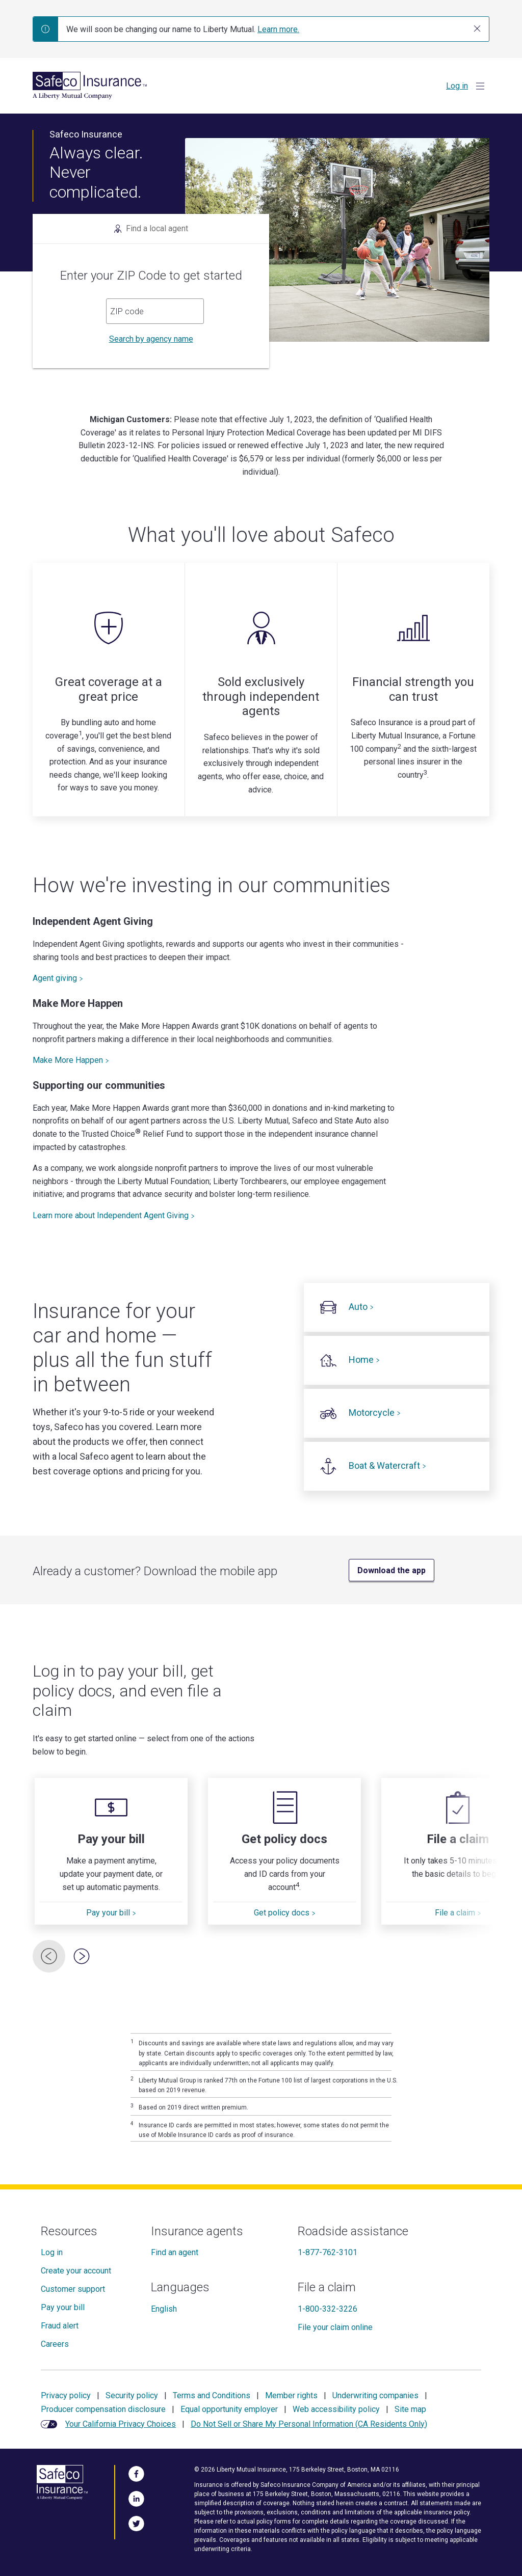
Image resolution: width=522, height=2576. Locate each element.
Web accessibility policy (336, 2409)
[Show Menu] (480, 86)
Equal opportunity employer (229, 2409)
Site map (410, 2409)
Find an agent (174, 2252)
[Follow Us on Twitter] (136, 2522)
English (164, 2309)
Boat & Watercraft (387, 1465)
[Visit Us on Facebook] (136, 2472)
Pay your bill (111, 1912)
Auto (361, 1306)
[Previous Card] (49, 1956)
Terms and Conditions (211, 2395)
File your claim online (335, 2327)
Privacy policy (66, 2395)
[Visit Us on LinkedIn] (136, 2497)
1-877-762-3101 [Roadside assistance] (327, 2252)
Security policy (132, 2395)
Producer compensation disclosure (103, 2409)
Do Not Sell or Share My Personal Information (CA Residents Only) (309, 2424)
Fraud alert (60, 2326)
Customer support (73, 2289)
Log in (457, 86)
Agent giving (58, 978)
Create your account (76, 2271)
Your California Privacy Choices (120, 2424)
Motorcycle (375, 1412)
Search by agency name (151, 339)
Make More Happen (71, 1060)
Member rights (291, 2395)
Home (364, 1359)
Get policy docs (285, 1912)
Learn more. (278, 29)
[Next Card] (81, 1956)
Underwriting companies (375, 2395)
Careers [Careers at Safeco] (55, 2344)
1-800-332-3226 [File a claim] (327, 2309)
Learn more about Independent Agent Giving (114, 1215)
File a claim (458, 1912)
